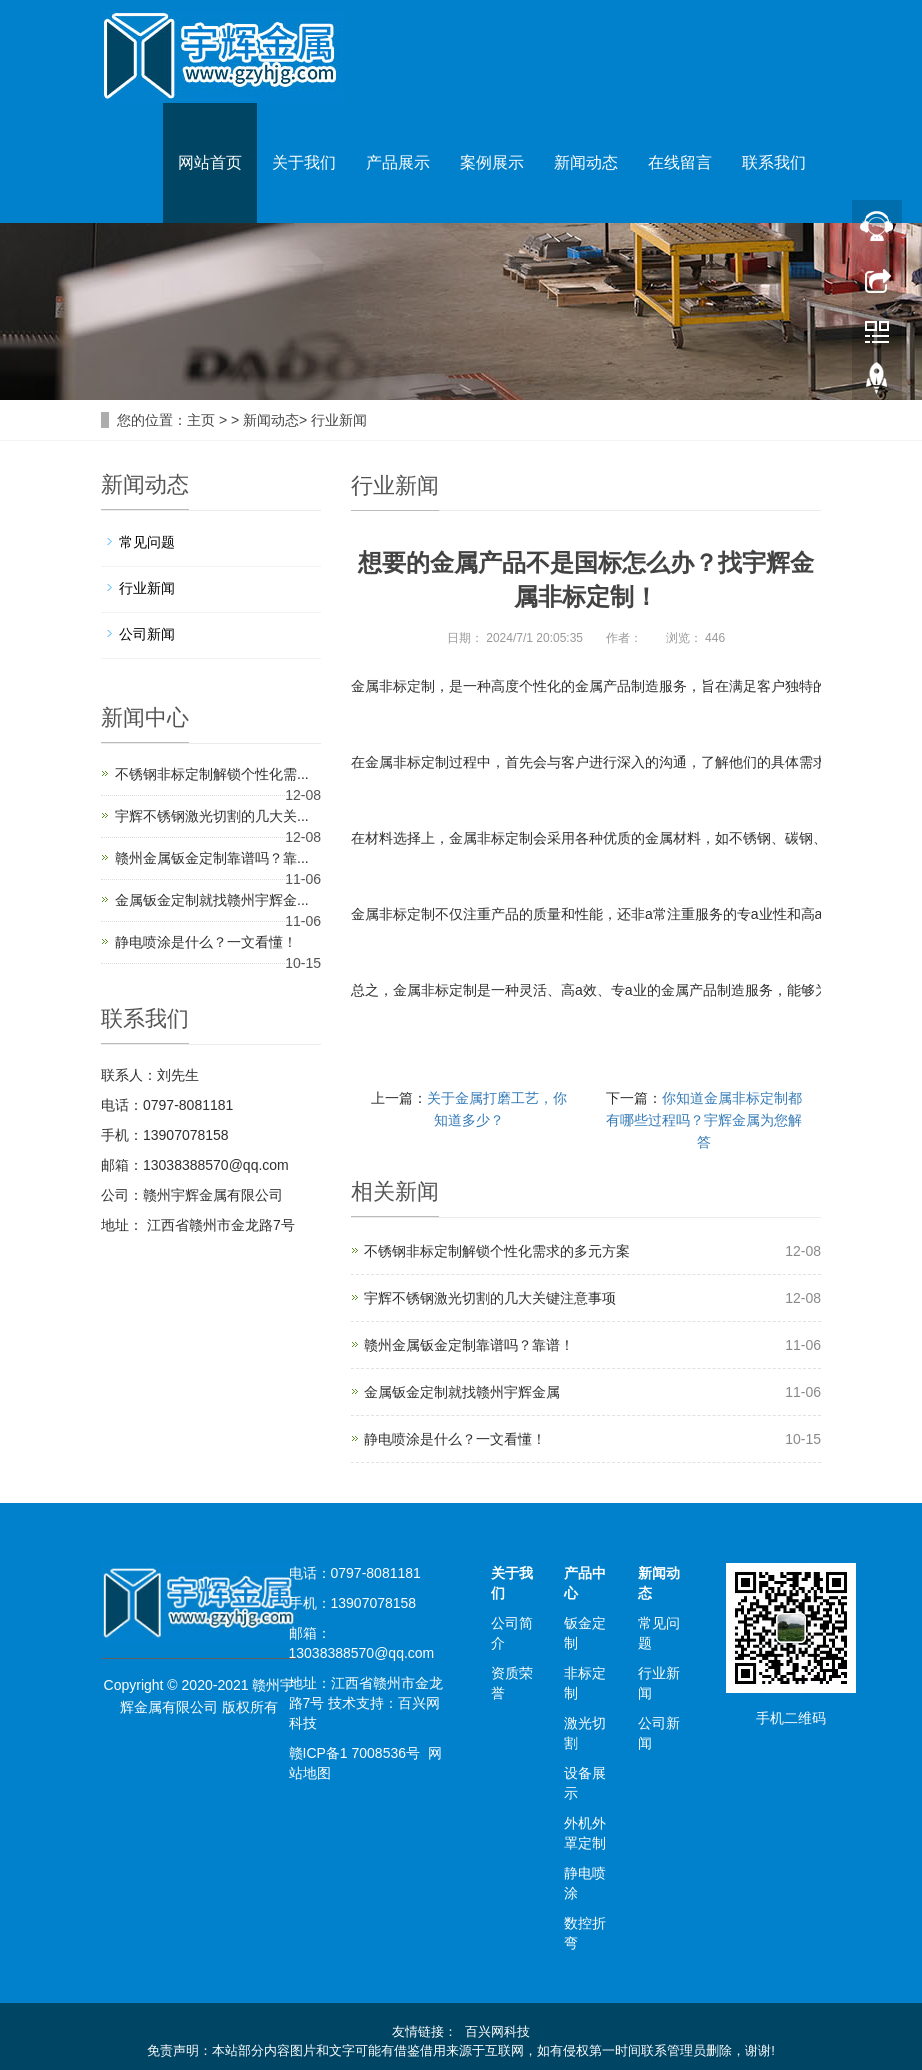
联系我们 (774, 162)
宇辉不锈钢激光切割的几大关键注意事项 (490, 1298)
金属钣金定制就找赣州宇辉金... (212, 900)
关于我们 (304, 162)
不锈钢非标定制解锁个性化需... (212, 774)
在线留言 (680, 162)
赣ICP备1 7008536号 (355, 1753)
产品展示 (398, 162)
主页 (201, 420)
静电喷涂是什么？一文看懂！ (455, 1439)
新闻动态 (586, 162)
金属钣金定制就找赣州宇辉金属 (462, 1392)
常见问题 (147, 542)
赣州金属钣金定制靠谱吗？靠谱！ (469, 1345)
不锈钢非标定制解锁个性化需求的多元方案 (497, 1251)
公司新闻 (147, 634)
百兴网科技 (497, 2031)
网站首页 (210, 162)
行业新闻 (339, 420)
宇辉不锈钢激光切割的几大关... (212, 816)
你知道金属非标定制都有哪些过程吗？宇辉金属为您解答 (704, 1120)
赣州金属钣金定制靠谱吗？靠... (212, 858)
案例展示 (492, 162)
